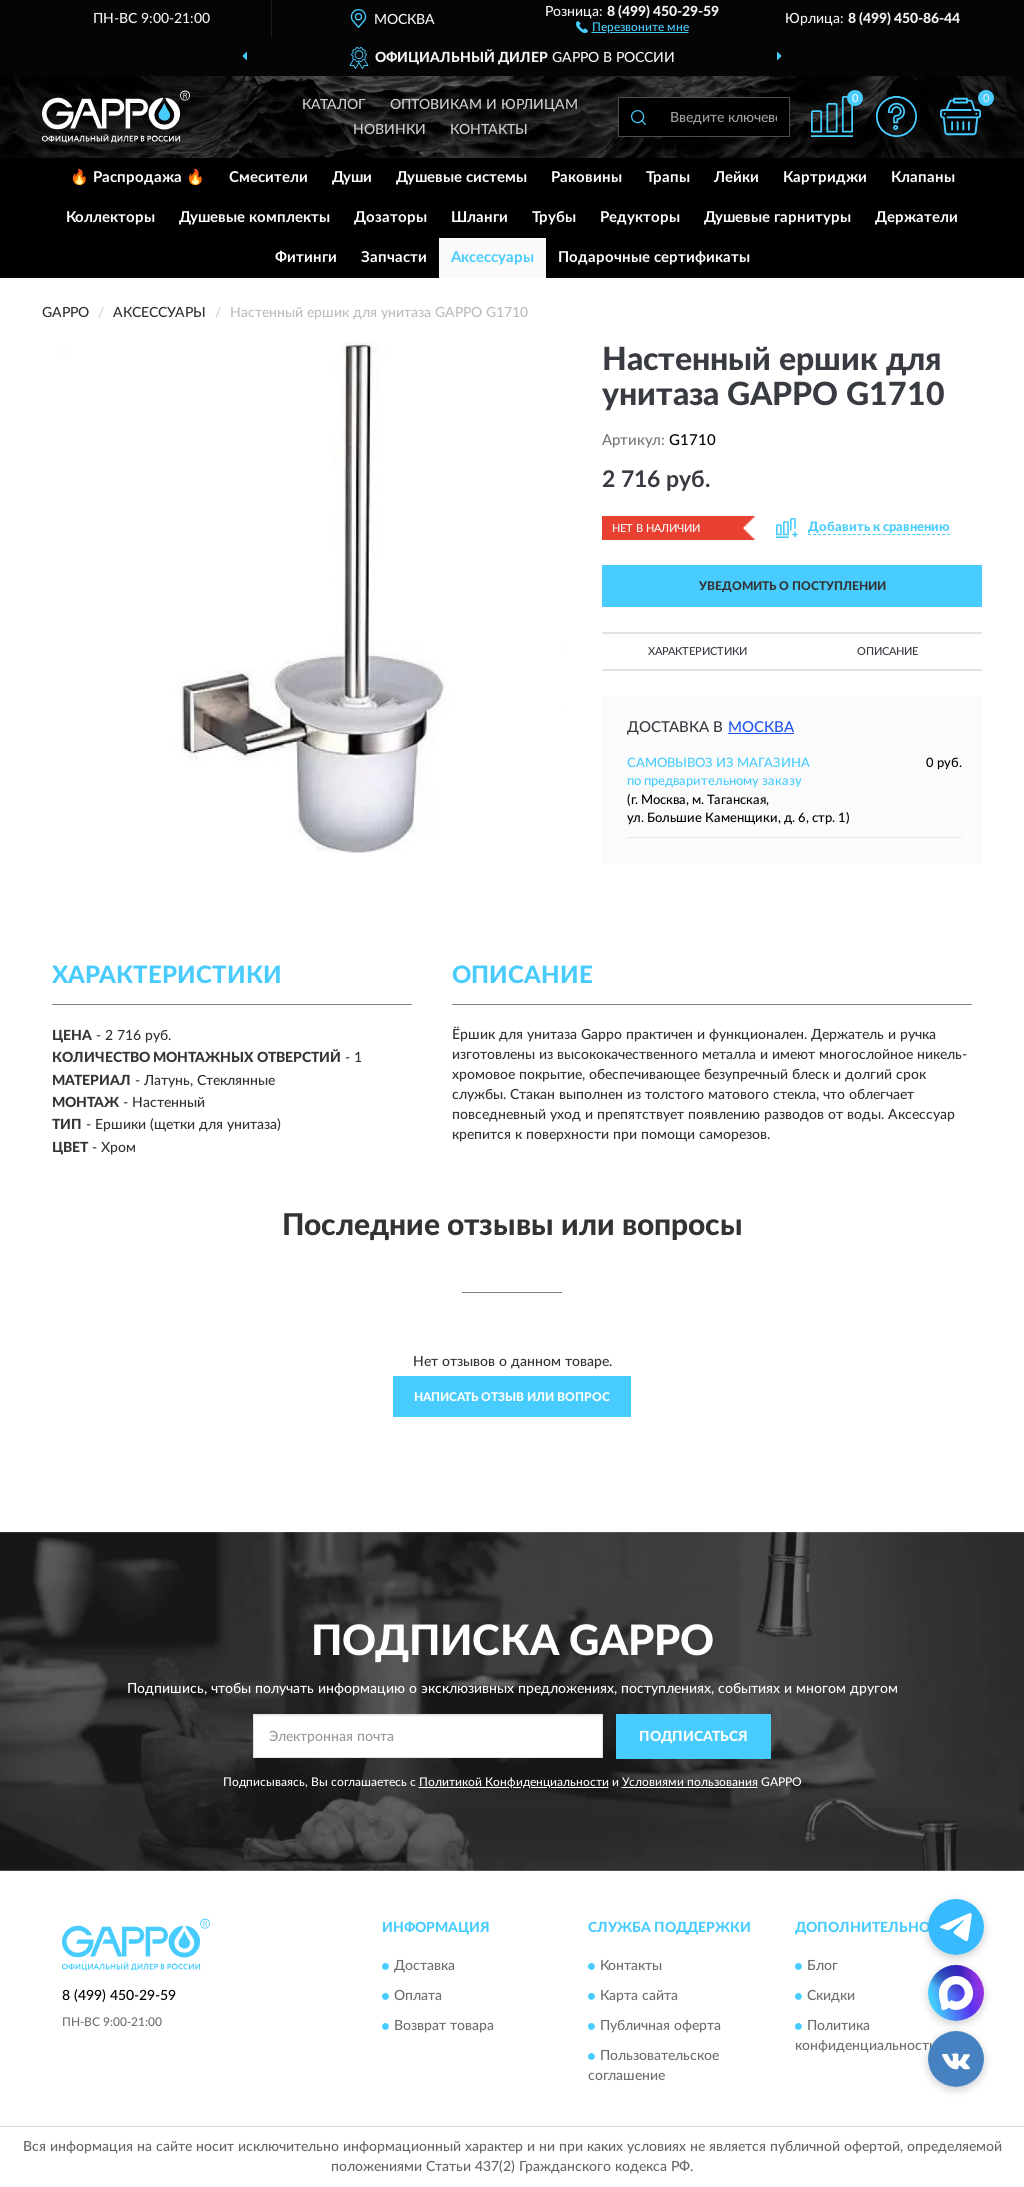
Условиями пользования (690, 1782)
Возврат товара (444, 2027)
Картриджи (825, 177)
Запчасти (394, 257)
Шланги (479, 217)
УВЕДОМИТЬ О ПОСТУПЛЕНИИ (792, 586)
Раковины (586, 177)
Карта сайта (639, 1997)
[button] (632, 26)
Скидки (831, 1997)
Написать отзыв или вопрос (512, 1397)
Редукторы (640, 217)
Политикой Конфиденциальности (514, 1782)
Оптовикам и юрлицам (484, 105)
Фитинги (306, 257)
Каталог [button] (334, 105)
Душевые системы (461, 177)
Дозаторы (390, 217)
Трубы (554, 217)
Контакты (489, 130)
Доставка (424, 1967)
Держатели (916, 217)
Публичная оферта (660, 2027)
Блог (822, 1967)
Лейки (736, 177)
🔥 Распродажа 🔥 (137, 177)
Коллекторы (110, 217)
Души (352, 177)
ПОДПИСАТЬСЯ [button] (693, 1737)
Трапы (668, 177)
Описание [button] (887, 651)
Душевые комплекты (254, 217)
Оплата (418, 1997)
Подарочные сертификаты (654, 257)
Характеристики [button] (697, 651)
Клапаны (923, 177)
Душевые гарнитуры (777, 217)
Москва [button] (761, 727)
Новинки (389, 130)
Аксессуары (492, 257)
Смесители (268, 177)
